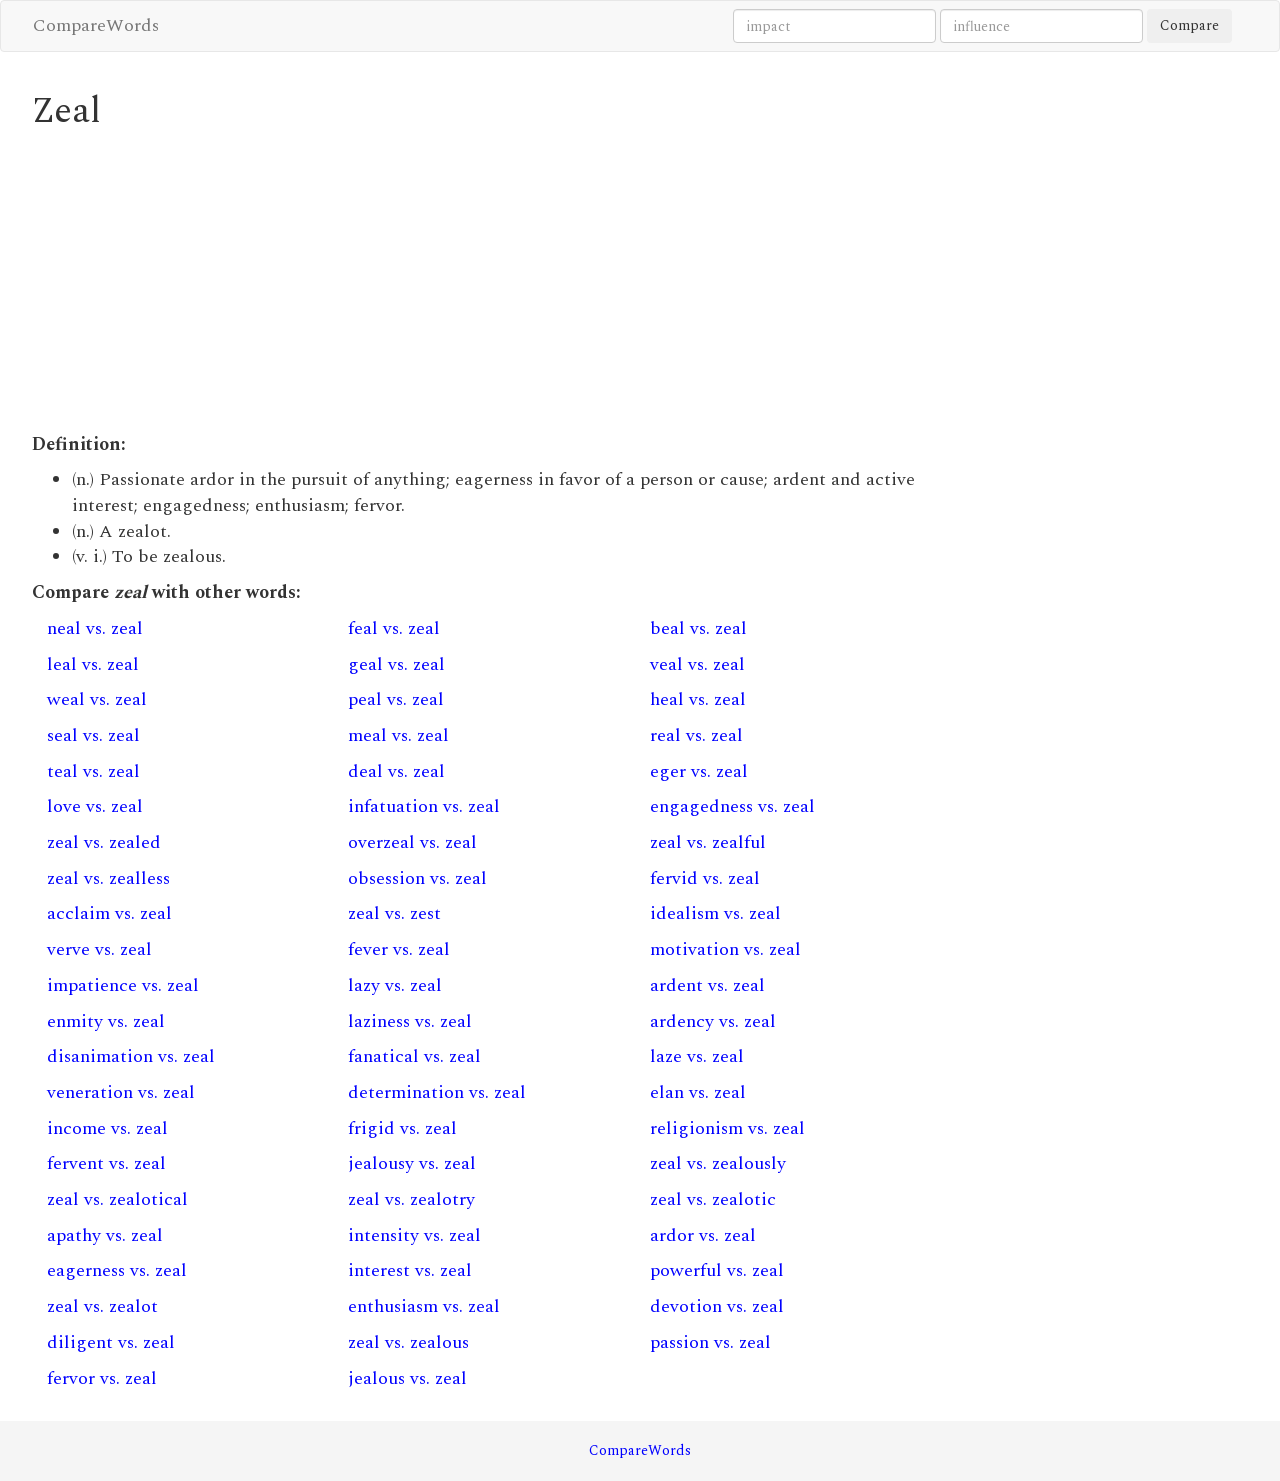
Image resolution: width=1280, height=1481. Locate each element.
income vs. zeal (107, 1128)
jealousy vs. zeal (412, 1163)
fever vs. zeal (399, 949)
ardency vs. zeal (713, 1021)
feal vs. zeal (394, 628)
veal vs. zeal (697, 664)
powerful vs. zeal (717, 1270)
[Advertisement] (484, 282)
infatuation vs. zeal (424, 806)
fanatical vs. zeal (414, 1056)
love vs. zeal (95, 806)
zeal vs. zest (394, 913)
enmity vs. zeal (106, 1021)
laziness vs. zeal (410, 1021)
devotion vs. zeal (717, 1306)
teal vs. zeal (93, 771)
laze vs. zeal (697, 1056)
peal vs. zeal (396, 699)
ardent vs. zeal (707, 985)
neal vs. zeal (95, 628)
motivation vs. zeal (725, 949)
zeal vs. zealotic (713, 1199)
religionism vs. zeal (727, 1128)
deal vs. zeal (396, 771)
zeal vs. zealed (104, 842)
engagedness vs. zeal (732, 806)
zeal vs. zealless (108, 878)
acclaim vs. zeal (109, 913)
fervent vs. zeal (106, 1163)
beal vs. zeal (698, 628)
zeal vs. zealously (718, 1163)
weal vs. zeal (97, 699)
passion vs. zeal (710, 1342)
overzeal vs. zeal (412, 842)
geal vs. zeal (396, 664)
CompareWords (96, 25)
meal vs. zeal (398, 735)
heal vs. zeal (698, 699)
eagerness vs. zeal (117, 1270)
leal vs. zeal (93, 664)
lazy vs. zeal (395, 985)
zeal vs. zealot (102, 1306)
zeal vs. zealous (408, 1342)
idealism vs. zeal (715, 913)
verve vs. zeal (99, 949)
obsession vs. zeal (417, 878)
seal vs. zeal (93, 735)
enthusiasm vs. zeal (424, 1306)
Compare (1189, 25)
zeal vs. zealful (708, 842)
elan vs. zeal (698, 1092)
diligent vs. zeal (111, 1342)
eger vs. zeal (699, 771)
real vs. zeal (696, 735)
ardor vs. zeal (703, 1235)
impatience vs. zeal (123, 985)
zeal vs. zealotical (117, 1199)
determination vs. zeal (437, 1092)
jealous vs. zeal (407, 1378)
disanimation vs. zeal (131, 1056)
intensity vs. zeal (414, 1235)
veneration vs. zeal (121, 1092)
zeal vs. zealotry (411, 1199)
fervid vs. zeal (705, 878)
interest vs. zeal (410, 1270)
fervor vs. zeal (102, 1378)
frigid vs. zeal (402, 1128)
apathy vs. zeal (105, 1235)
